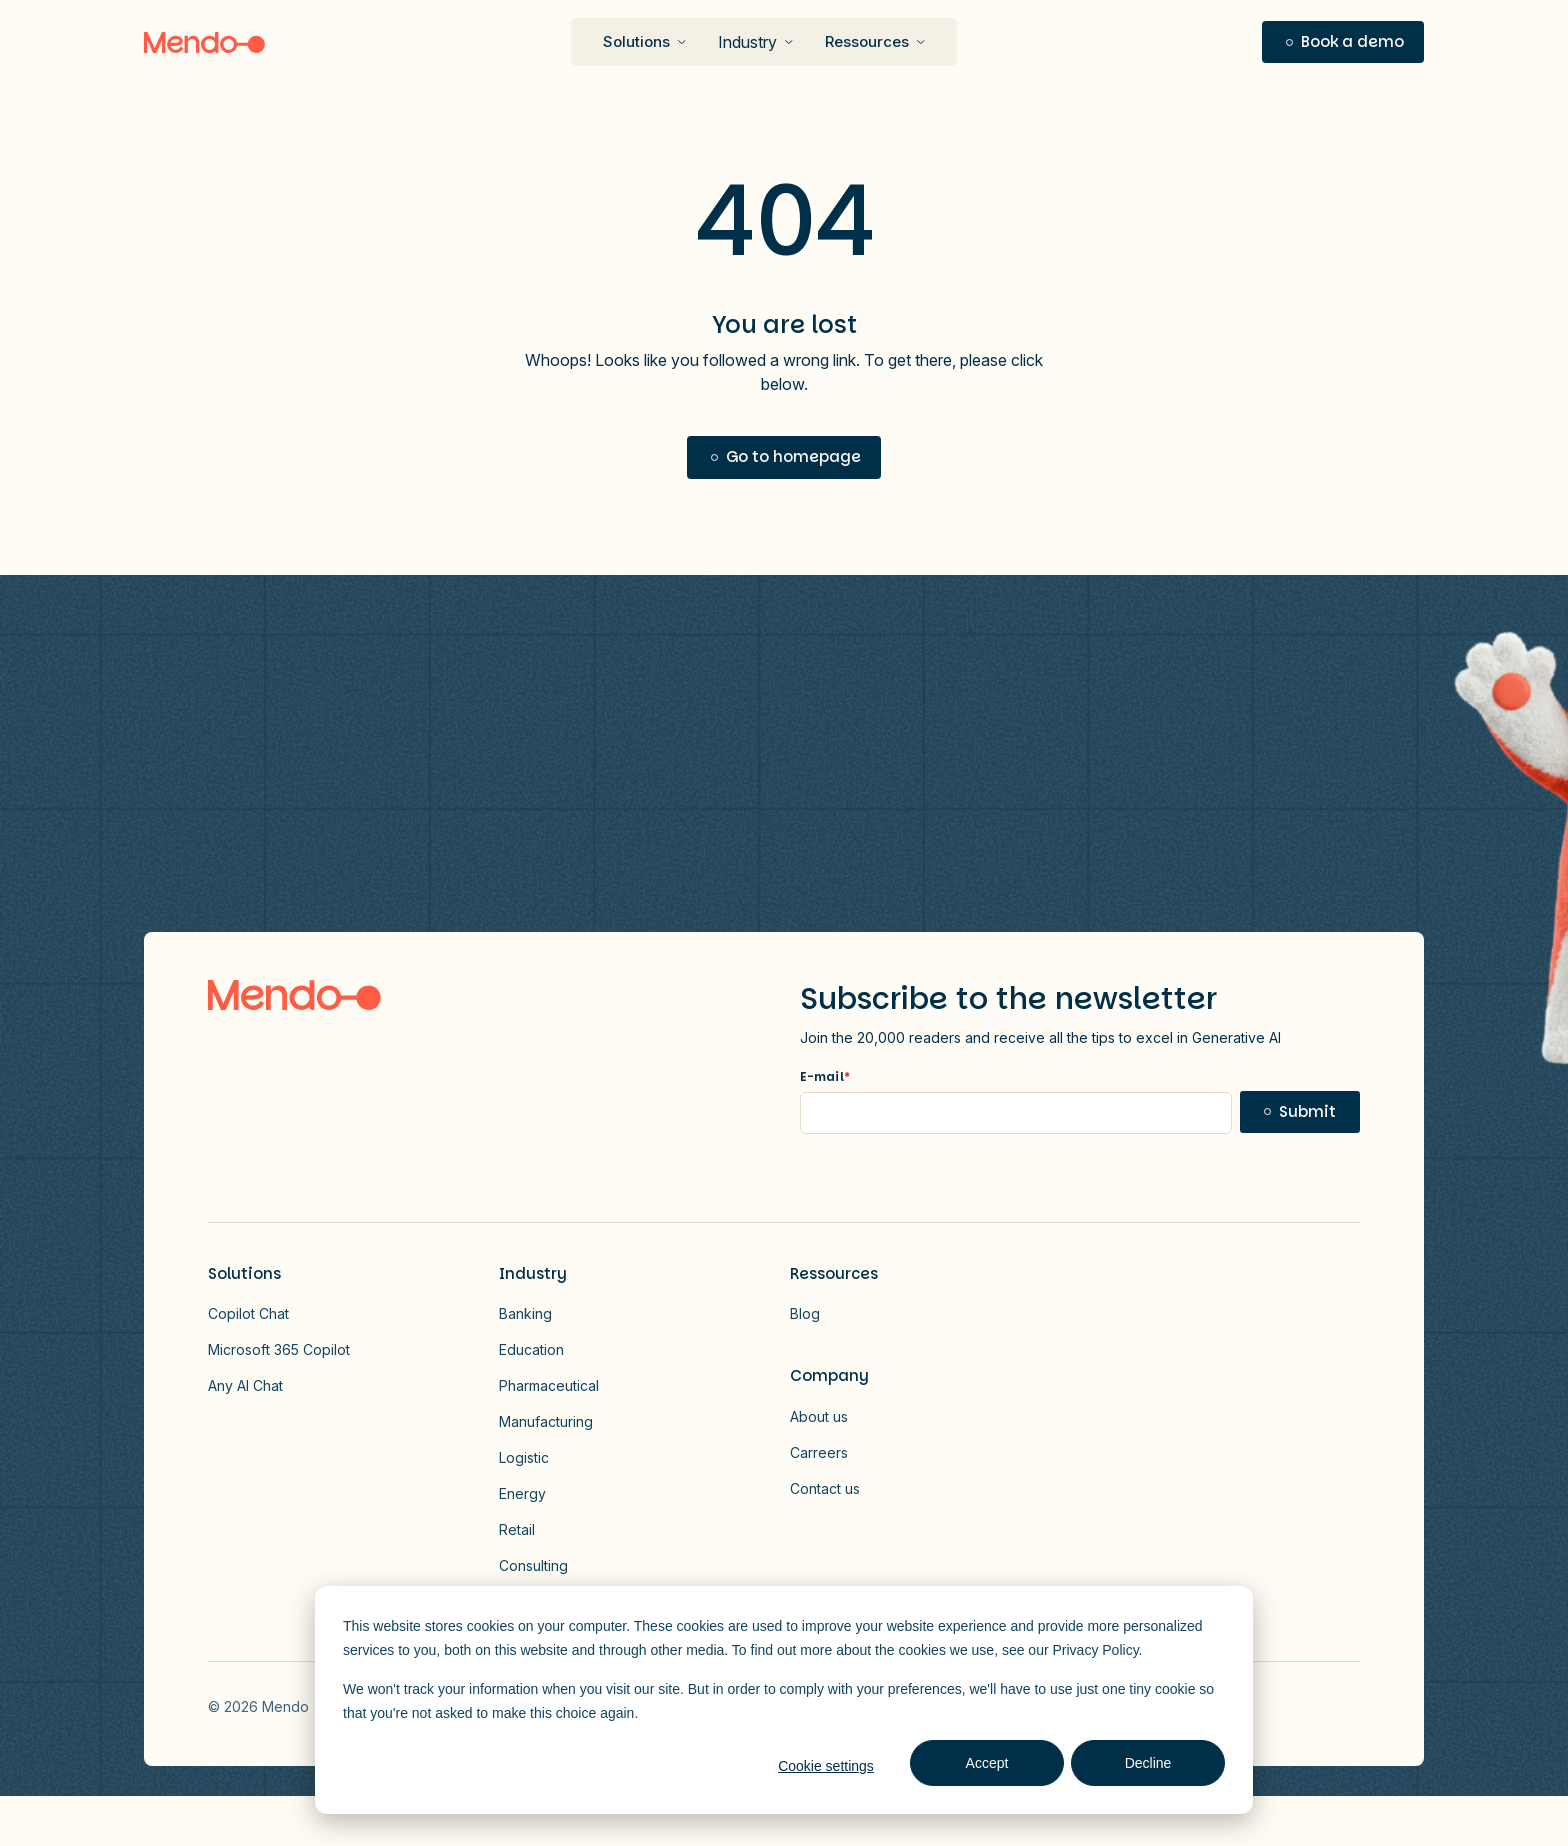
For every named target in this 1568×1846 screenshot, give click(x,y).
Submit (1307, 1111)
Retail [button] (517, 1529)
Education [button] (531, 1349)
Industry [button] (747, 42)
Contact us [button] (825, 1488)
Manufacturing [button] (546, 1421)
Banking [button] (525, 1313)
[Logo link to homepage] (294, 995)
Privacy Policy (1096, 1650)
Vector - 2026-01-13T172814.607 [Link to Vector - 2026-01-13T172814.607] (1348, 1706)
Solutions (636, 41)
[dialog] (784, 1700)
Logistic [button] (524, 1457)
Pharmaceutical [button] (549, 1385)
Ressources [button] (834, 1273)
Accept (987, 1763)
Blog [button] (805, 1313)
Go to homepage (793, 456)
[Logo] (204, 42)
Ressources (867, 41)
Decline (1148, 1763)
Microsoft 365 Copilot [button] (279, 1349)
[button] (1343, 42)
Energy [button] (522, 1493)
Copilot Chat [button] (248, 1313)
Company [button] (829, 1375)
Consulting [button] (533, 1565)
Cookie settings (826, 1766)
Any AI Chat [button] (245, 1385)
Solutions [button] (244, 1273)
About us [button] (819, 1416)
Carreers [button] (819, 1452)
